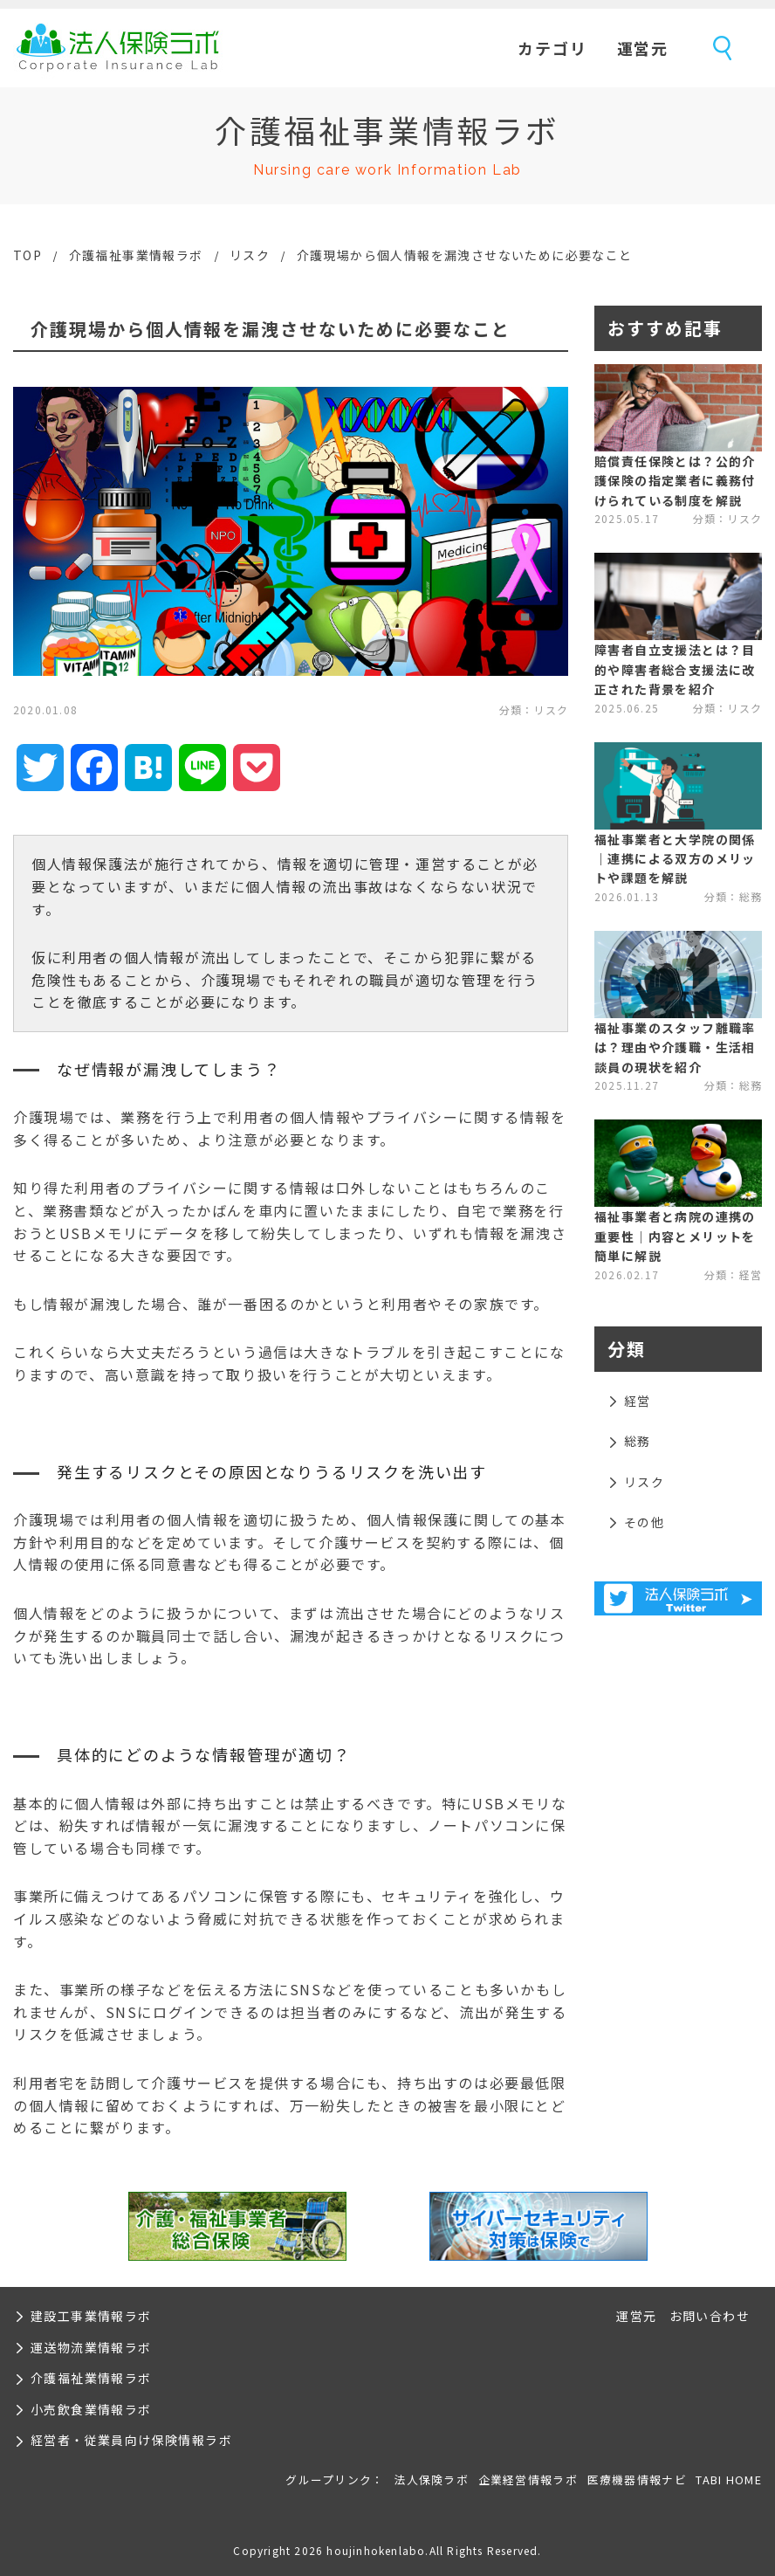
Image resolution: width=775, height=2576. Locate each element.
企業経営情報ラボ (528, 2479)
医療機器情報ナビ (637, 2479)
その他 (644, 1522)
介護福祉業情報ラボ (91, 2378)
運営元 (643, 48)
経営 (637, 1400)
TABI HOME (729, 2479)
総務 (637, 1441)
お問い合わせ (709, 2316)
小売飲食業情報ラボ (91, 2409)
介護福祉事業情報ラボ (136, 255)
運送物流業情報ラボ (91, 2347)
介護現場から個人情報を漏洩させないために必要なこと (465, 255)
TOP (27, 255)
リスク (250, 255)
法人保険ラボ (118, 48)
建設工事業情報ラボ (91, 2316)
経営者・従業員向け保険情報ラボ (131, 2440)
